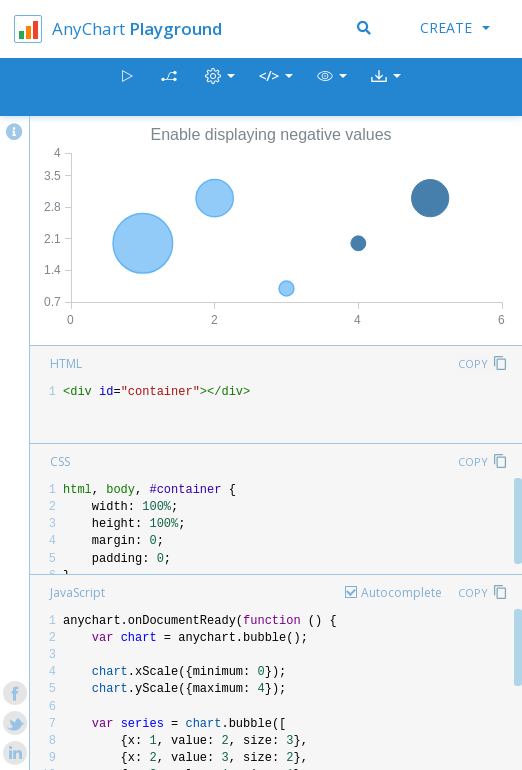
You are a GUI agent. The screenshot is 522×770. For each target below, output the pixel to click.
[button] (332, 87)
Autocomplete (401, 592)
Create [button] (455, 27)
